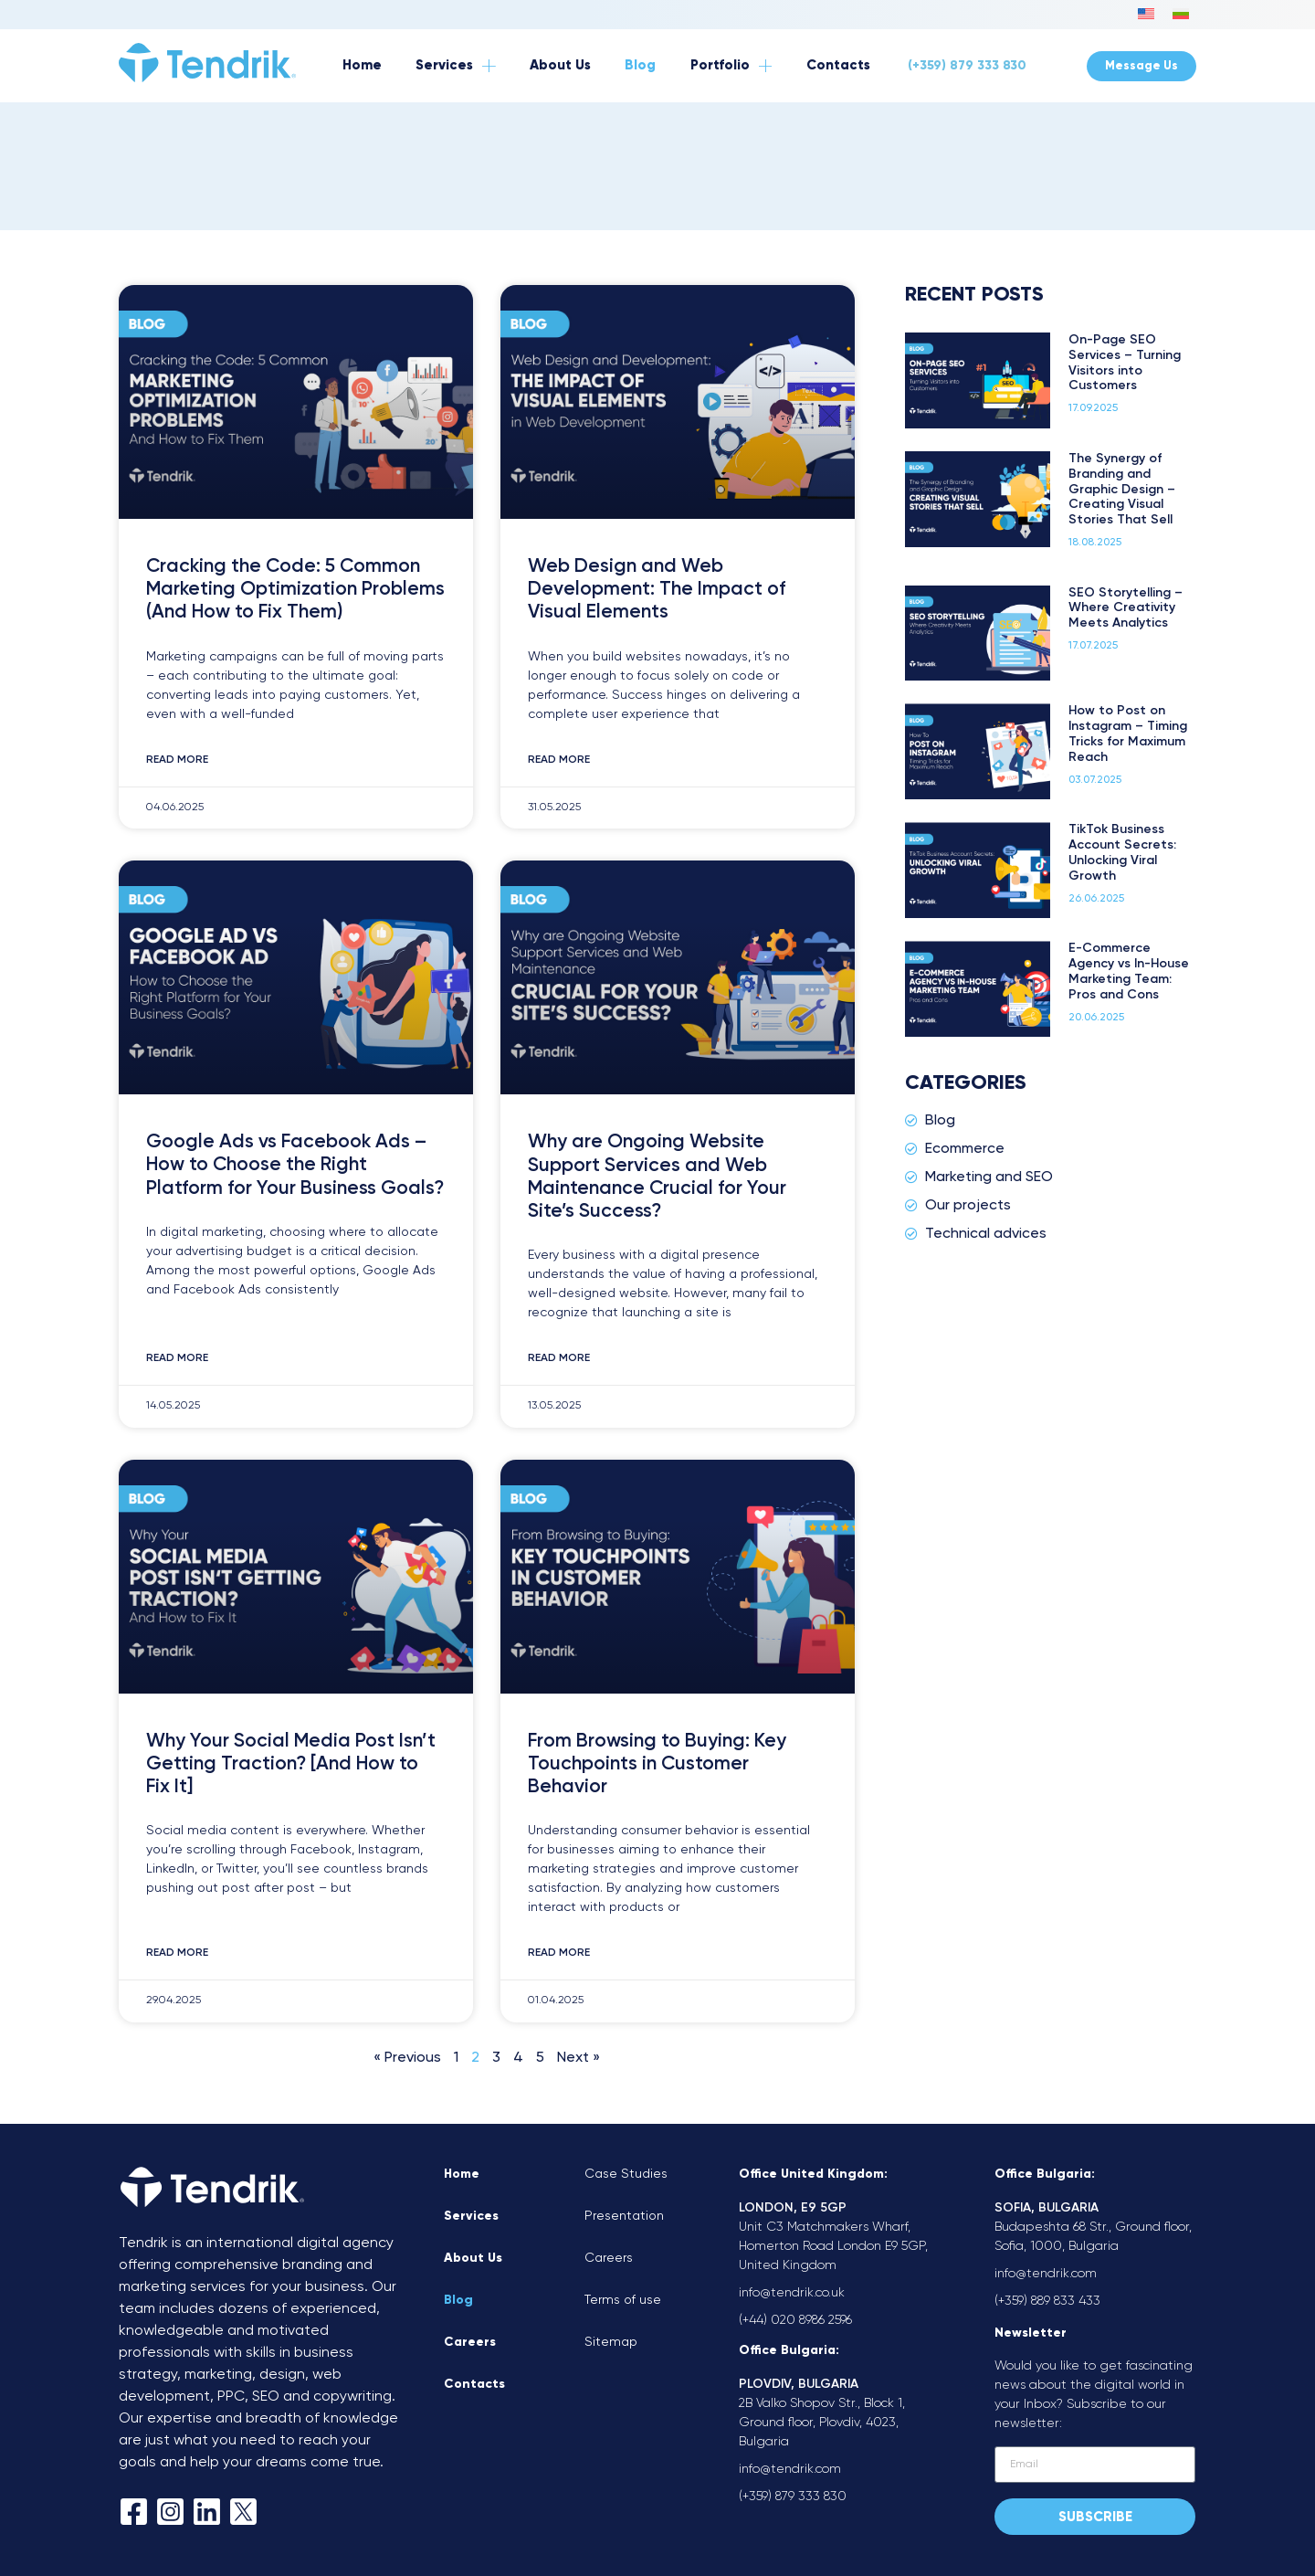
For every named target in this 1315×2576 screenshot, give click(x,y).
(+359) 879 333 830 (967, 65)
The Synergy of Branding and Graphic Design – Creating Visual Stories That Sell (1121, 489)
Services (471, 2216)
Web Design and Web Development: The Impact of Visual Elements (656, 589)
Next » (578, 2058)
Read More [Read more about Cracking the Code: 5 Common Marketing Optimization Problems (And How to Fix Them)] (177, 760)
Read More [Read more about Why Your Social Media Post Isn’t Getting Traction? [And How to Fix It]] (177, 1953)
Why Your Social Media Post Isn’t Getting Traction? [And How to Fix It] (291, 1764)
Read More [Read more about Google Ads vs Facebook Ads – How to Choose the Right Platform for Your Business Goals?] (177, 1358)
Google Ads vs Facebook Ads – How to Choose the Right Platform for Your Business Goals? (295, 1165)
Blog (458, 2300)
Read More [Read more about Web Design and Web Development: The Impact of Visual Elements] (559, 760)
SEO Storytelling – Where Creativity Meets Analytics (1125, 608)
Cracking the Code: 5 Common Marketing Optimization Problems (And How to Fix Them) (295, 589)
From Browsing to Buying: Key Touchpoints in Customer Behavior (657, 1764)
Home (461, 2174)
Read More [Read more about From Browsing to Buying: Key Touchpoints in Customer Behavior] (559, 1953)
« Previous (407, 2058)
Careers (470, 2342)
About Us (473, 2258)
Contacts (474, 2384)
